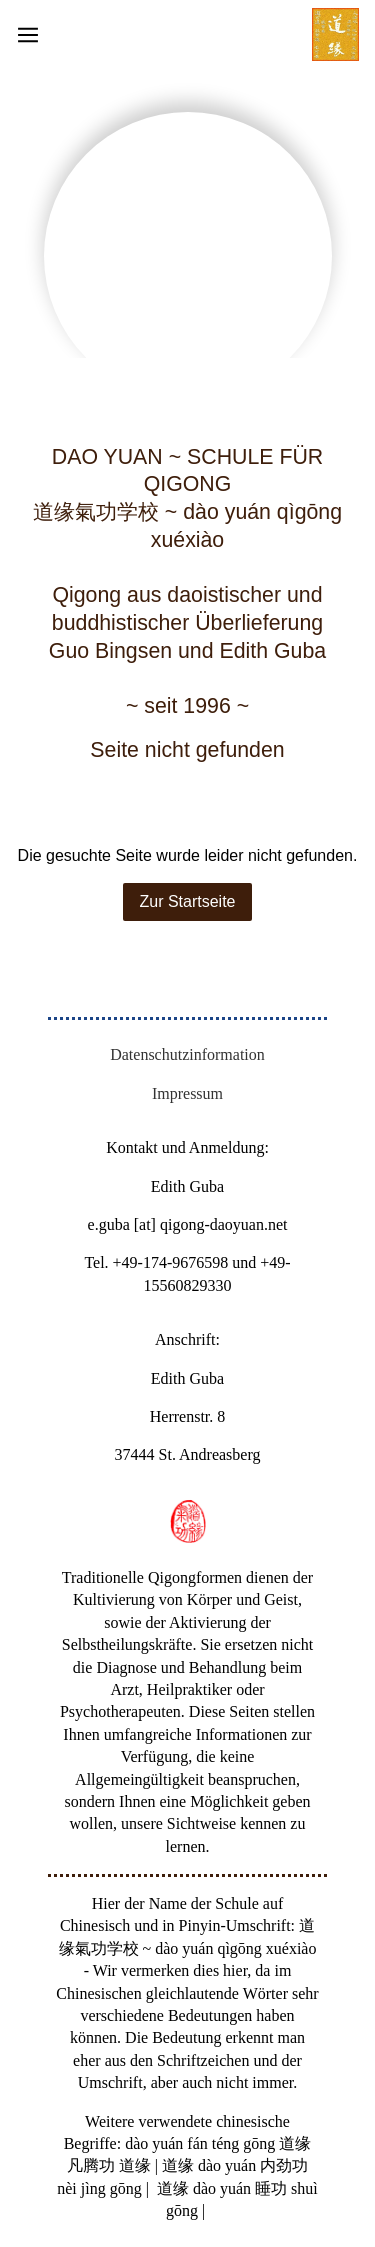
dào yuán (154, 2143)
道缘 (295, 2143)
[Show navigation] (187, 35)
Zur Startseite (187, 901)
